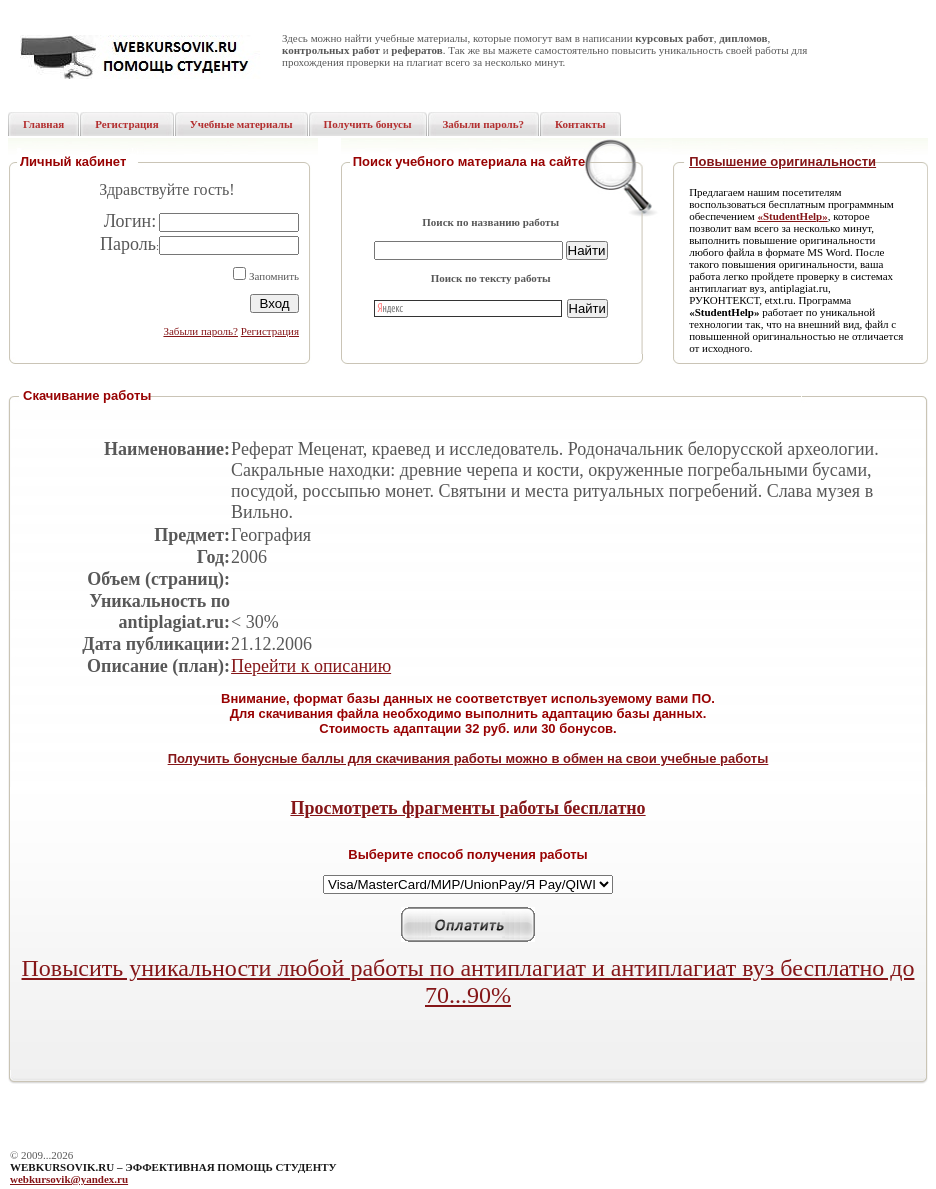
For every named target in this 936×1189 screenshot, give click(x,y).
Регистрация (270, 331)
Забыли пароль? (200, 331)
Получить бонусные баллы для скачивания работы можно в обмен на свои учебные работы (468, 758)
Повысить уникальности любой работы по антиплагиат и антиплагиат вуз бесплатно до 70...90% (468, 981)
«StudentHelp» (792, 216)
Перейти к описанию (311, 666)
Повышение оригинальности (782, 161)
